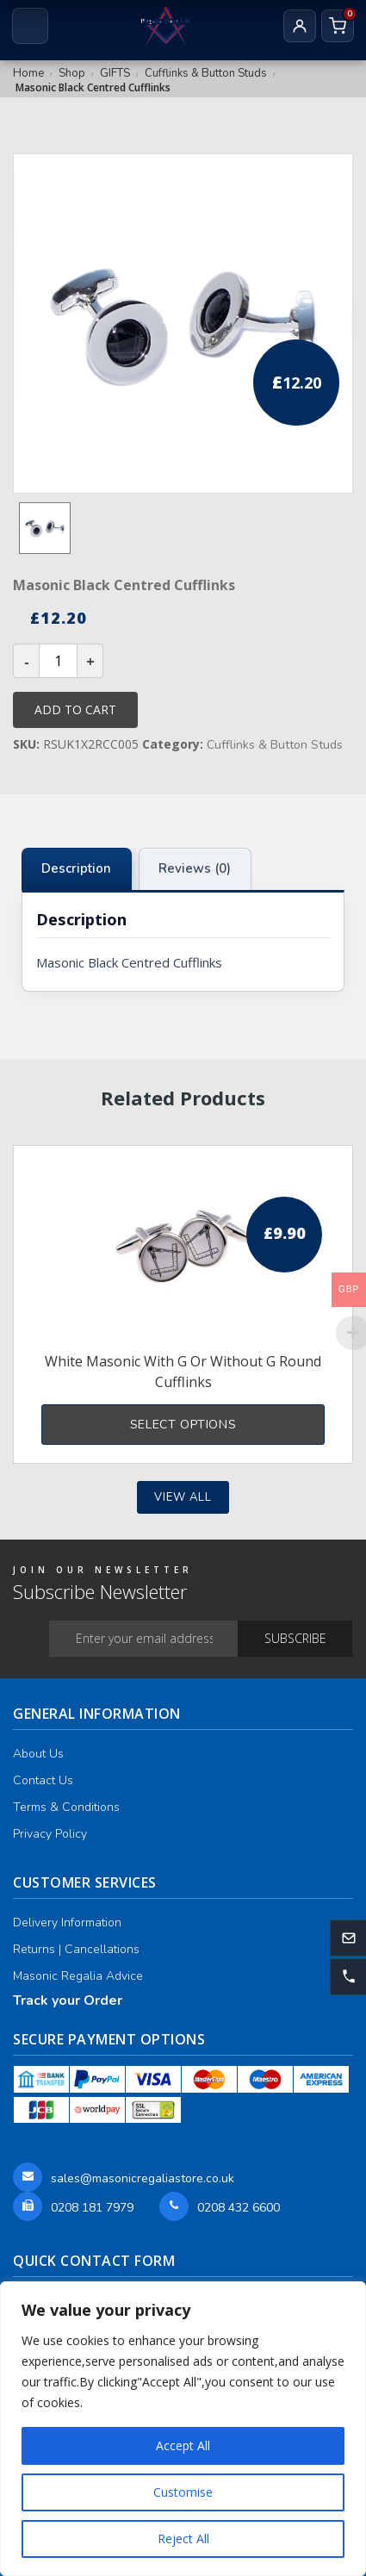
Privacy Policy (50, 1834)
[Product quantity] (58, 661)
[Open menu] (30, 26)
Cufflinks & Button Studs (206, 73)
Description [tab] (76, 868)
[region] (183, 2428)
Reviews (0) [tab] (194, 868)
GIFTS (115, 73)
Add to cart (75, 709)
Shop (72, 73)
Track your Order (67, 2000)
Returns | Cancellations (76, 1949)
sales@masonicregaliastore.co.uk (142, 2178)
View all (183, 1497)
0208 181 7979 (92, 2208)
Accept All (183, 2445)
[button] (348, 1977)
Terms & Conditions (66, 1807)
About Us (38, 1753)
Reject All (183, 2538)
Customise (183, 2492)
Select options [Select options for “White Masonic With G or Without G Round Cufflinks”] (183, 1424)
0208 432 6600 (238, 2208)
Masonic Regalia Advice (78, 1976)
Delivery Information (67, 1922)
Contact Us (43, 1780)
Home (28, 73)
